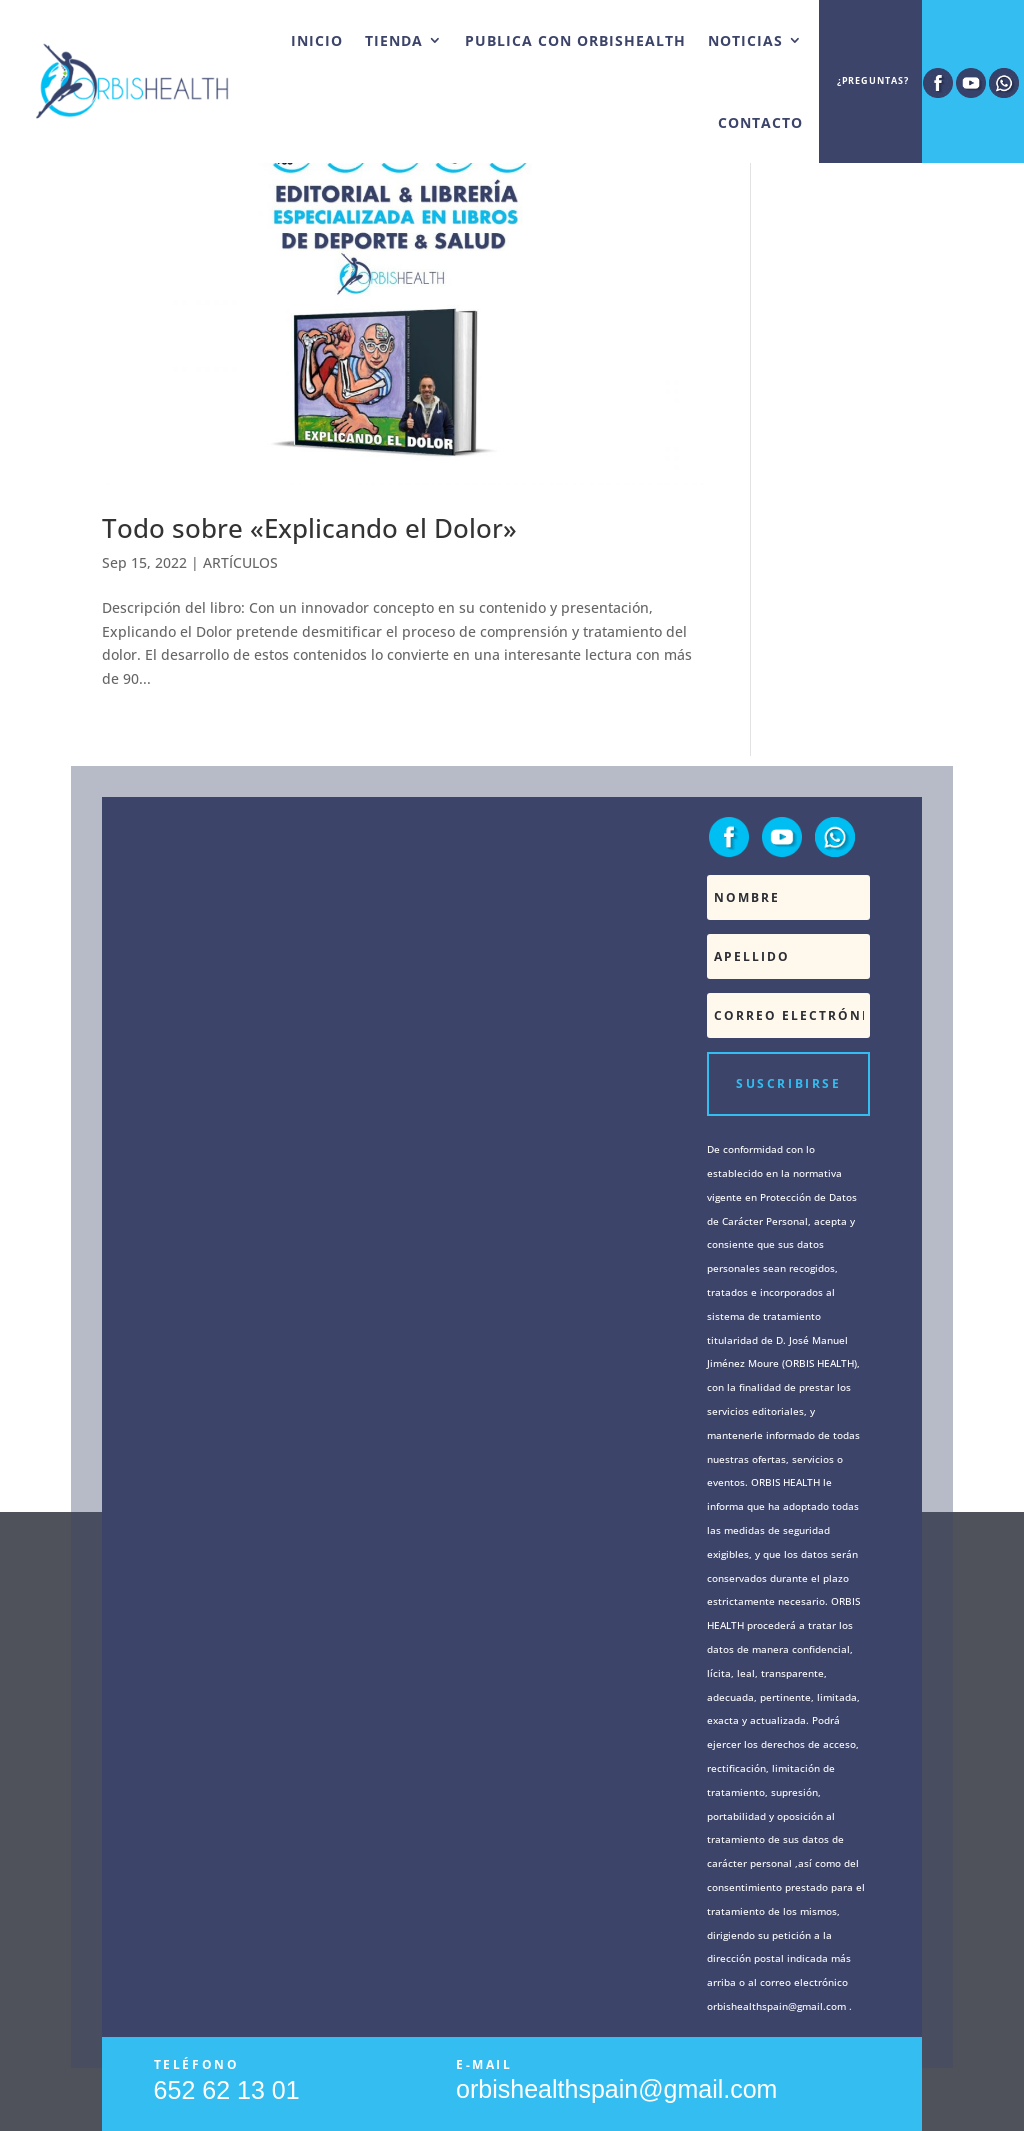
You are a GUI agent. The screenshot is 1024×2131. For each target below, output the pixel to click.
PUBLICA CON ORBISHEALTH (575, 40)
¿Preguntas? (873, 81)
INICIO (317, 40)
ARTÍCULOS (240, 562)
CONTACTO (760, 122)
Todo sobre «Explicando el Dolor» (309, 528)
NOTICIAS (745, 40)
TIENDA (394, 40)
